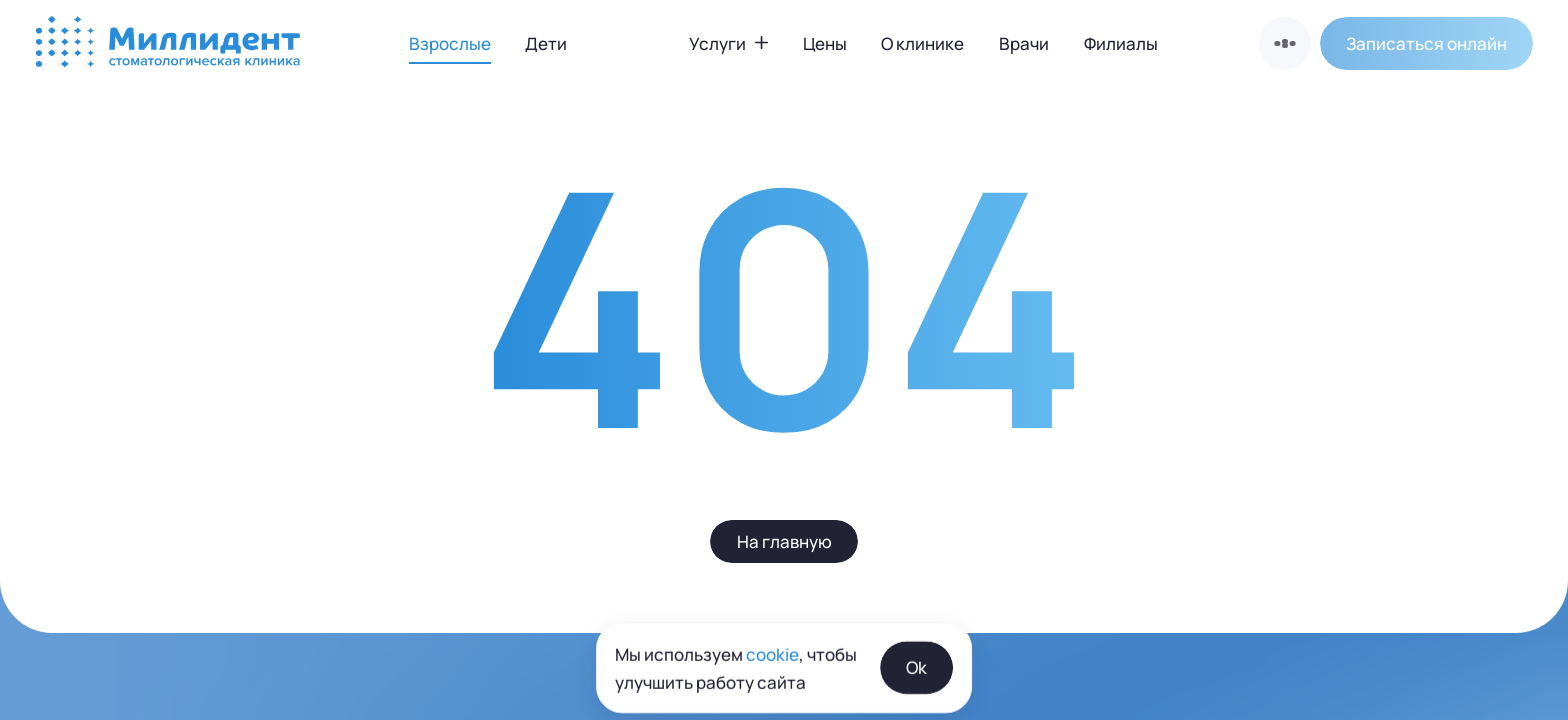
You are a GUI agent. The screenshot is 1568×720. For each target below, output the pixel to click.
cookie (772, 703)
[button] (1426, 43)
